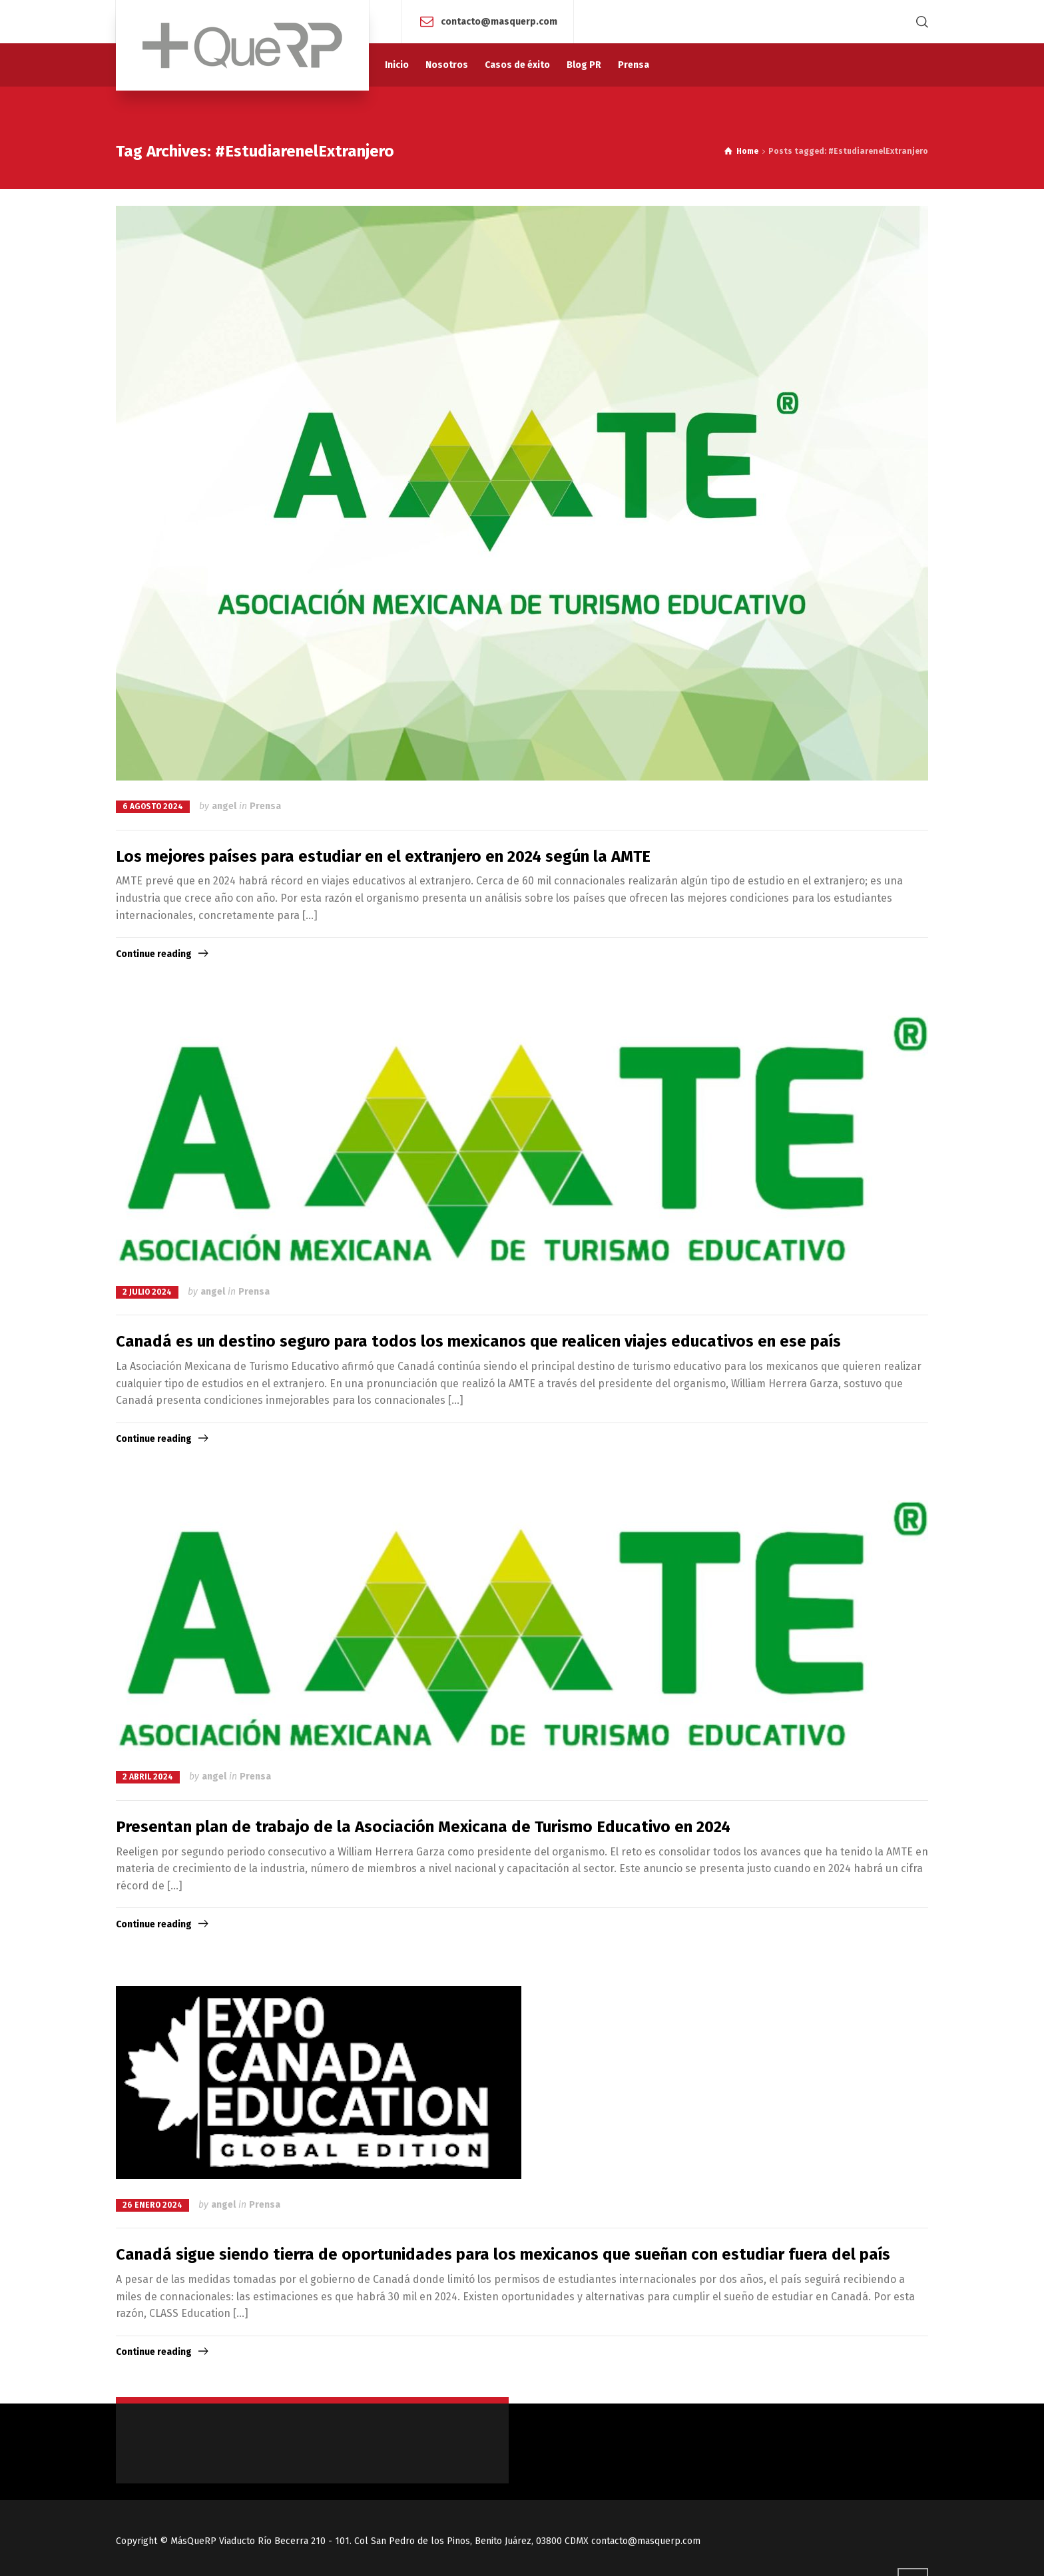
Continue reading (154, 954)
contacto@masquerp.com (499, 21)
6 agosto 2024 (153, 806)
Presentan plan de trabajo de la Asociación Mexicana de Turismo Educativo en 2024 (423, 1826)
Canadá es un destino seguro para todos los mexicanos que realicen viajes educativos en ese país (478, 1341)
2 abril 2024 (148, 1776)
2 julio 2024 (147, 1292)
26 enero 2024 (152, 2205)
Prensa (265, 806)
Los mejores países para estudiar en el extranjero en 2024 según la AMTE (383, 856)
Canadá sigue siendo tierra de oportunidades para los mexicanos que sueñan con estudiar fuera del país (503, 2254)
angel (224, 806)
